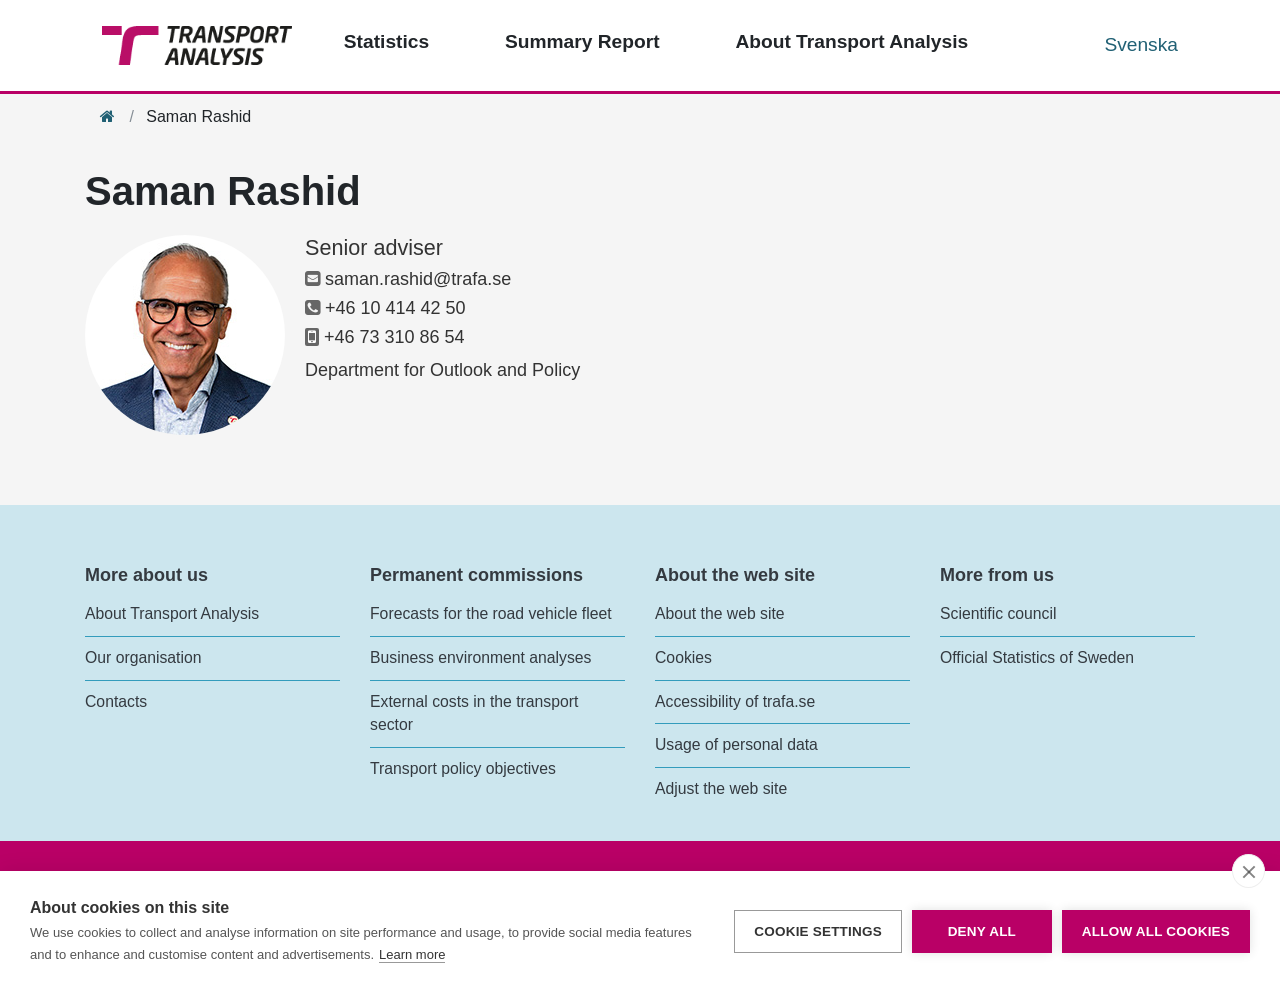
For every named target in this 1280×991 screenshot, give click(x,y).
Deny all (982, 931)
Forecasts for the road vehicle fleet (491, 613)
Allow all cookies (1156, 931)
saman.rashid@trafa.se (408, 279)
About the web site (720, 613)
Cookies (683, 657)
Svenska (1141, 44)
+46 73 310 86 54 (385, 337)
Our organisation (143, 657)
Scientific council (998, 613)
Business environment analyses (481, 657)
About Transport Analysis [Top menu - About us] (851, 41)
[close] (1248, 871)
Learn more (412, 954)
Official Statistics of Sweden (1037, 657)
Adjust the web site (721, 788)
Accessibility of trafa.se (735, 701)
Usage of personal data (736, 744)
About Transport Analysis (172, 613)
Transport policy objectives (463, 768)
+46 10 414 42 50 (385, 308)
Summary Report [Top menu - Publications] (582, 41)
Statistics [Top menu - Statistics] (386, 41)
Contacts (116, 701)
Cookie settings (818, 931)
